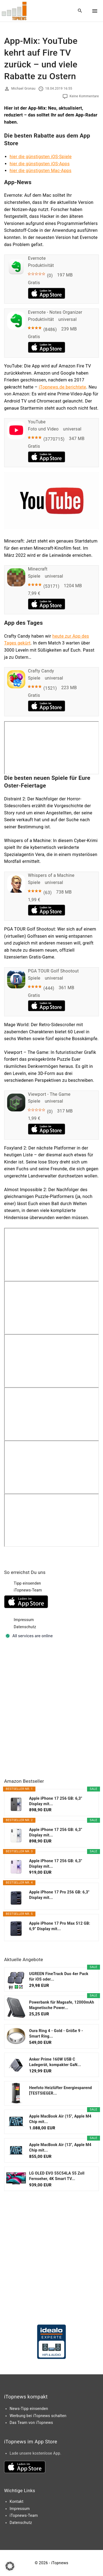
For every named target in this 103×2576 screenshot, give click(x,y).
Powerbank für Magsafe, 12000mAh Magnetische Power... (61, 2005)
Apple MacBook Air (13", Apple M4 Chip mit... (60, 2147)
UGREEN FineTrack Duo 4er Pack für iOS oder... (58, 1976)
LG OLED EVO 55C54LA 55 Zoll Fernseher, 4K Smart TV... (57, 2176)
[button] (10, 2566)
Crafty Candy (41, 671)
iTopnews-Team (28, 1590)
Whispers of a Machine (51, 875)
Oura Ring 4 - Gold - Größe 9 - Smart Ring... (56, 2033)
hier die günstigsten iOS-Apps (40, 163)
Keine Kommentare (84, 96)
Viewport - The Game (49, 1094)
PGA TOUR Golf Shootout (53, 971)
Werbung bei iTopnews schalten (38, 2416)
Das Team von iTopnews (31, 2422)
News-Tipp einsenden (29, 2408)
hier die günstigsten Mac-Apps (40, 170)
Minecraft (38, 569)
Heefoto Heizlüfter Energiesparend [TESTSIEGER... (60, 2090)
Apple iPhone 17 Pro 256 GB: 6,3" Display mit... (59, 1895)
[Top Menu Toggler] (95, 11)
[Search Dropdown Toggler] (80, 11)
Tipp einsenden (27, 1583)
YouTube (37, 421)
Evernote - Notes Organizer (55, 312)
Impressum (24, 1620)
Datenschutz (25, 1627)
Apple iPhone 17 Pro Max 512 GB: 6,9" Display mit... (59, 1926)
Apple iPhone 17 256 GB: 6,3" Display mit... (55, 1801)
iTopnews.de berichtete (62, 387)
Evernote (37, 258)
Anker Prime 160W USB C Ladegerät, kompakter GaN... (55, 2062)
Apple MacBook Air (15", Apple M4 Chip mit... (60, 2119)
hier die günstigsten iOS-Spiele (41, 156)
